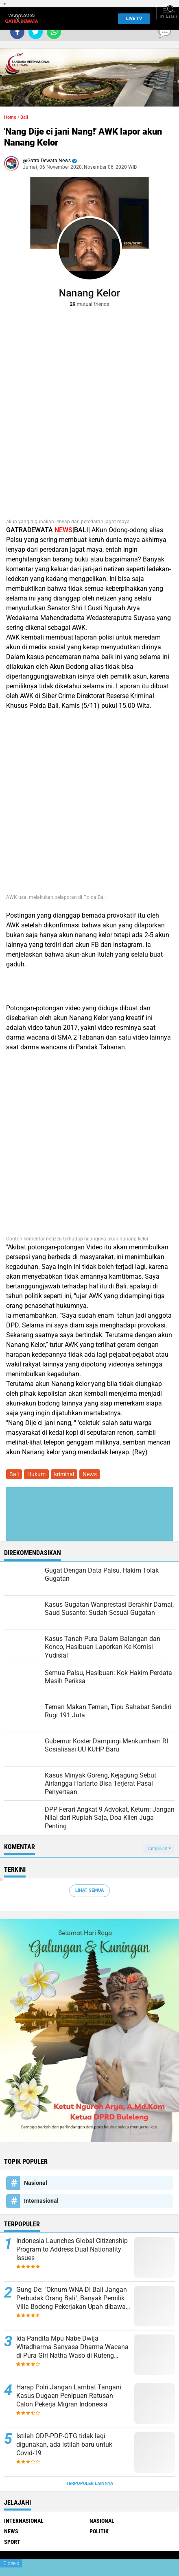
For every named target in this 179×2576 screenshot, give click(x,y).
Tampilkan (159, 1848)
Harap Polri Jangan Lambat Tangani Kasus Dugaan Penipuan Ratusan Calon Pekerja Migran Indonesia (68, 2395)
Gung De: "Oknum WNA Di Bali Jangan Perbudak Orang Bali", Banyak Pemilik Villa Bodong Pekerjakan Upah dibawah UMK (72, 2298)
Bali (24, 117)
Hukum (36, 1474)
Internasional (41, 2200)
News (90, 1474)
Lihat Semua (89, 1890)
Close (11, 2563)
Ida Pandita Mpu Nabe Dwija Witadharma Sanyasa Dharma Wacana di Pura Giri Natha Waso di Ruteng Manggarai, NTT (72, 2347)
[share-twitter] (35, 32)
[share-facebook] (17, 32)
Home (10, 117)
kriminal (64, 1474)
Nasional (35, 2183)
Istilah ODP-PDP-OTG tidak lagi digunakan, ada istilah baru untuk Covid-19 (64, 2444)
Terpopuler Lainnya (89, 2483)
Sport (12, 2542)
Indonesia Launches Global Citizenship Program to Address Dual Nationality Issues (72, 2249)
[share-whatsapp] (54, 32)
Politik (99, 2531)
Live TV (132, 18)
